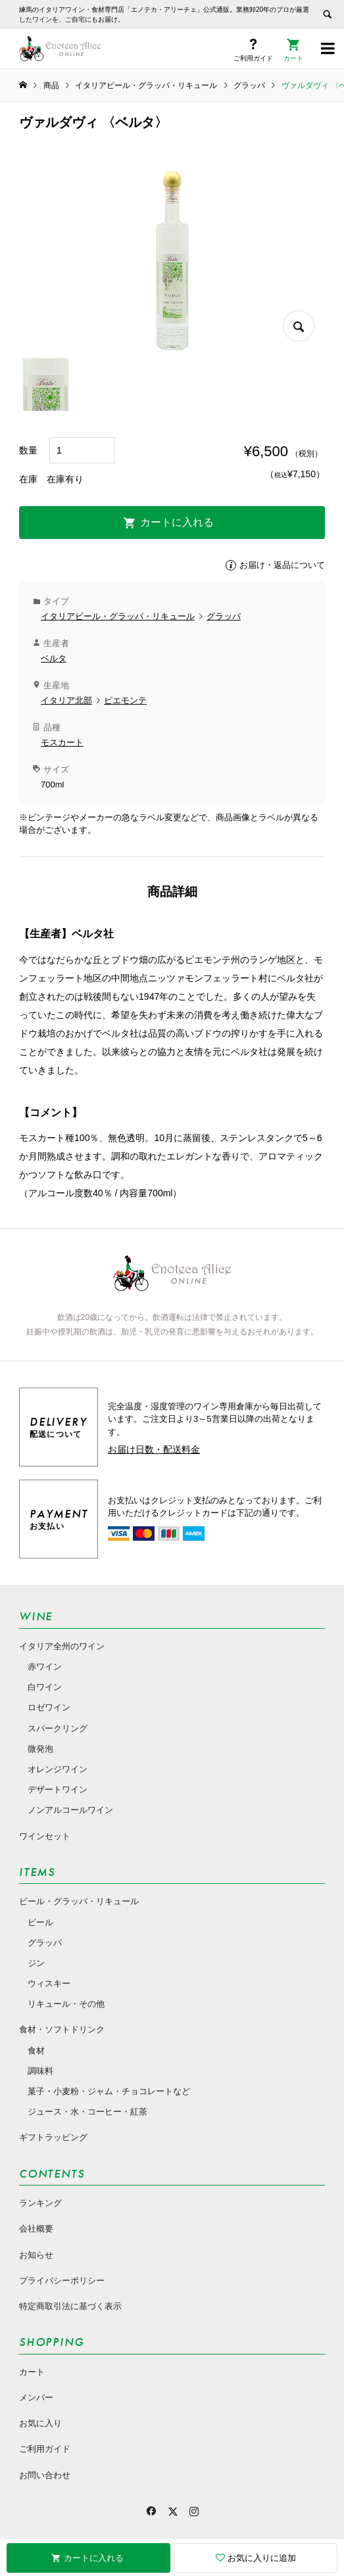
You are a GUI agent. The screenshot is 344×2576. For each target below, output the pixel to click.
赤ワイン (45, 1667)
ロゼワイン (49, 1707)
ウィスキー (49, 1983)
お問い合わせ (44, 2475)
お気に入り (40, 2423)
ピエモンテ (125, 700)
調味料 (40, 2071)
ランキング (40, 2203)
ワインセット (44, 1836)
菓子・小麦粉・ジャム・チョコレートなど (109, 2091)
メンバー (36, 2397)
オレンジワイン (57, 1769)
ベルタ (53, 658)
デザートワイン (57, 1789)
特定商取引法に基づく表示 (70, 2306)
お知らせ (36, 2255)
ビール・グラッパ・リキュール (79, 1901)
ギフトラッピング (53, 2137)
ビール (40, 1922)
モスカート (62, 742)
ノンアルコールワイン (70, 1810)
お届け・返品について (282, 565)
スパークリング (57, 1728)
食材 (36, 2050)
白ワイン (45, 1687)
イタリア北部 (66, 700)
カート (32, 2372)
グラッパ (224, 616)
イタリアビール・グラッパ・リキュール (118, 616)
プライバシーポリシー (62, 2280)
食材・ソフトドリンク (62, 2029)
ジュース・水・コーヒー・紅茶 (87, 2112)
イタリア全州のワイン (62, 1646)
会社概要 (36, 2229)
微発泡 (40, 1749)
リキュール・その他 (66, 2004)
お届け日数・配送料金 (154, 1449)
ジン (36, 1963)
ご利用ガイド (44, 2449)
